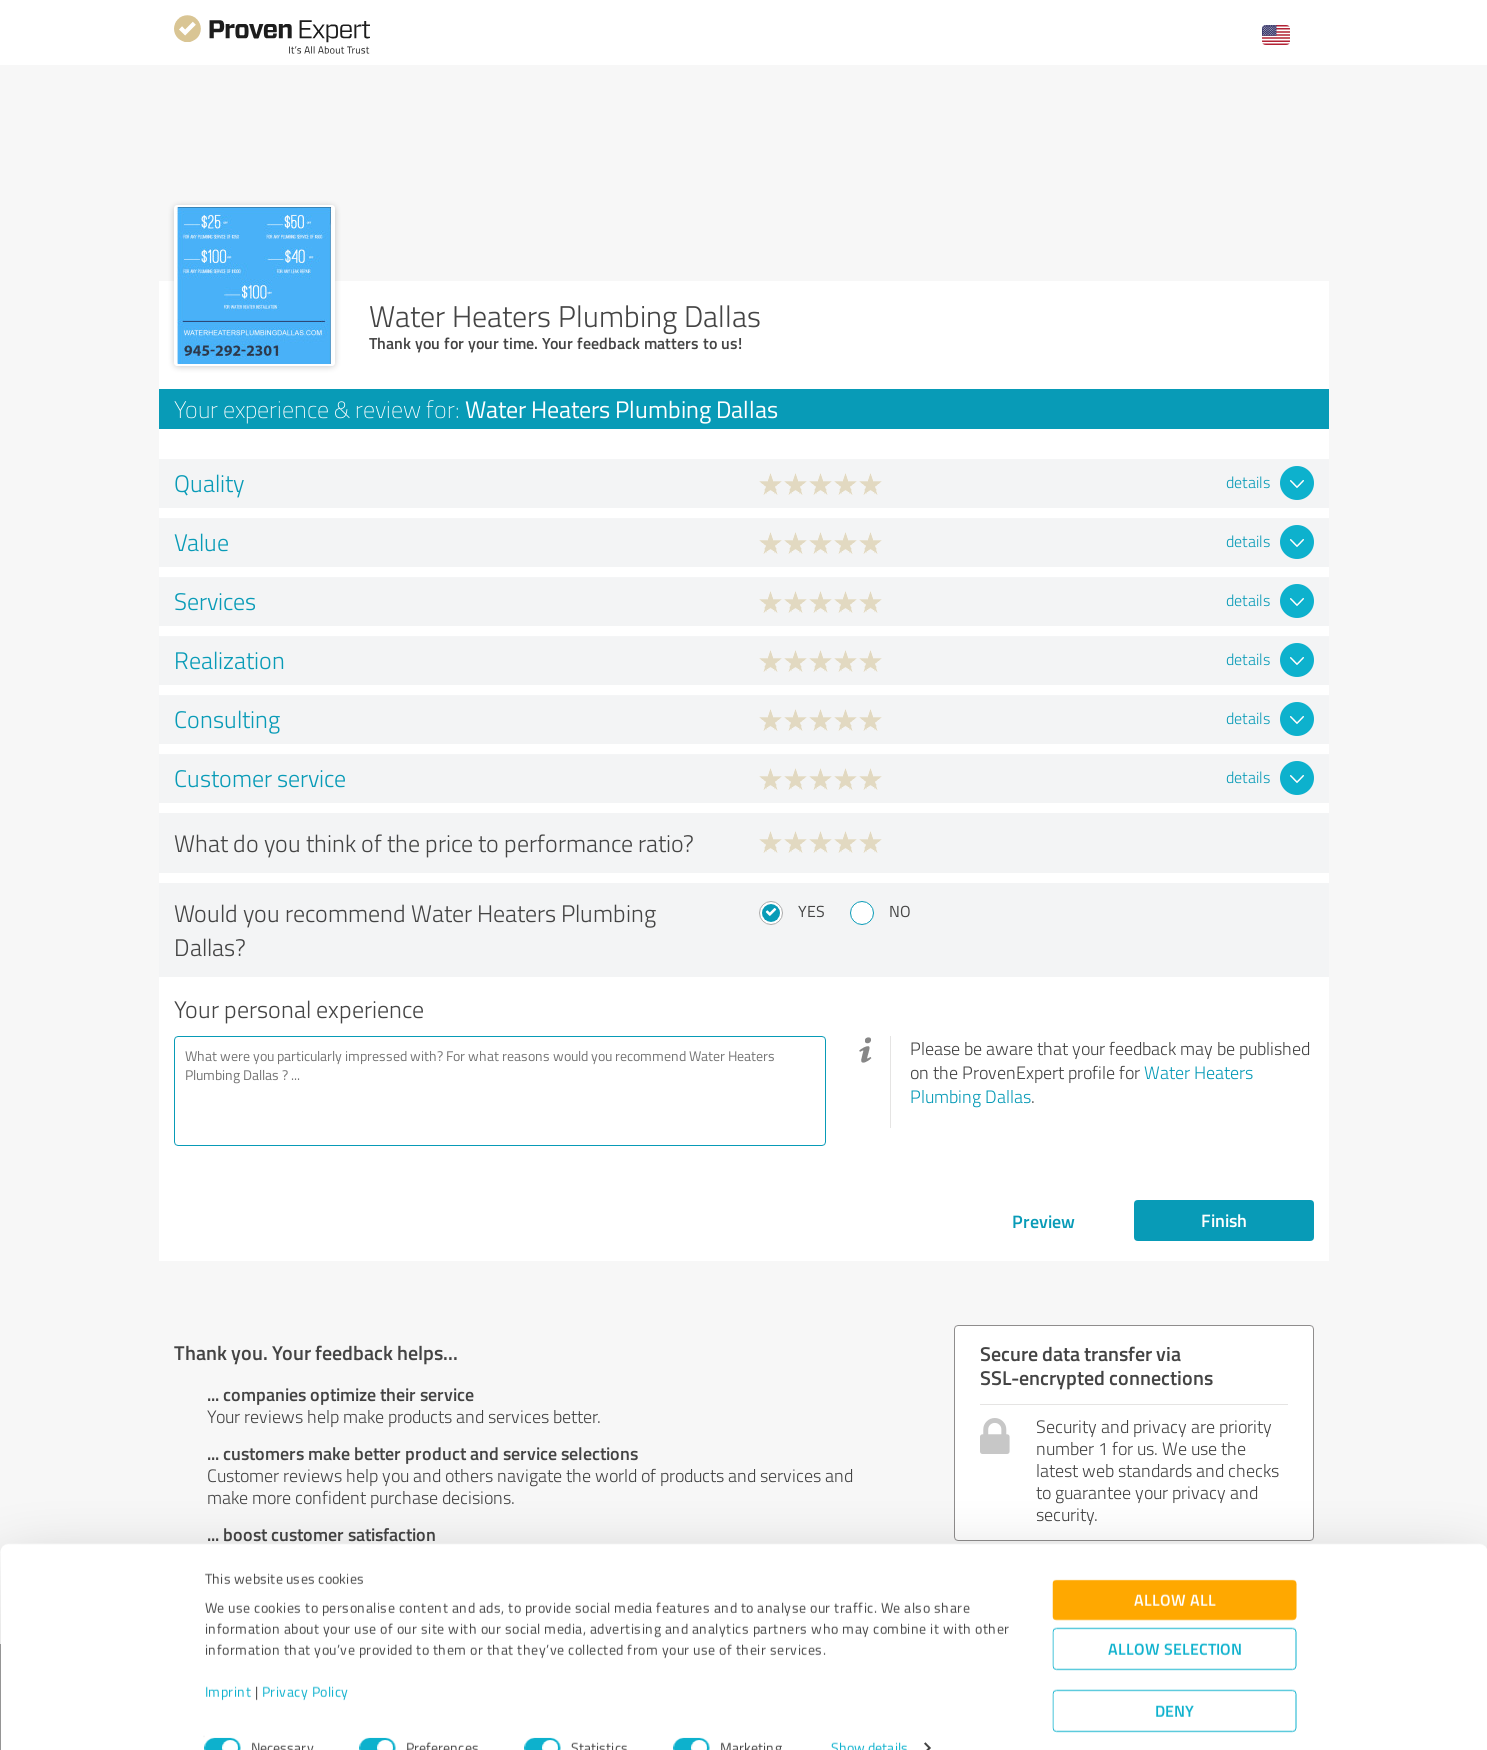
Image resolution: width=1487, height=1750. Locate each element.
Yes (811, 911)
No (900, 911)
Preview (1043, 1221)
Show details (869, 1712)
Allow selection (1175, 1613)
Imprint (228, 1656)
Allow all (1175, 1564)
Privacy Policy (305, 1656)
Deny (1174, 1675)
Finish (1224, 1220)
